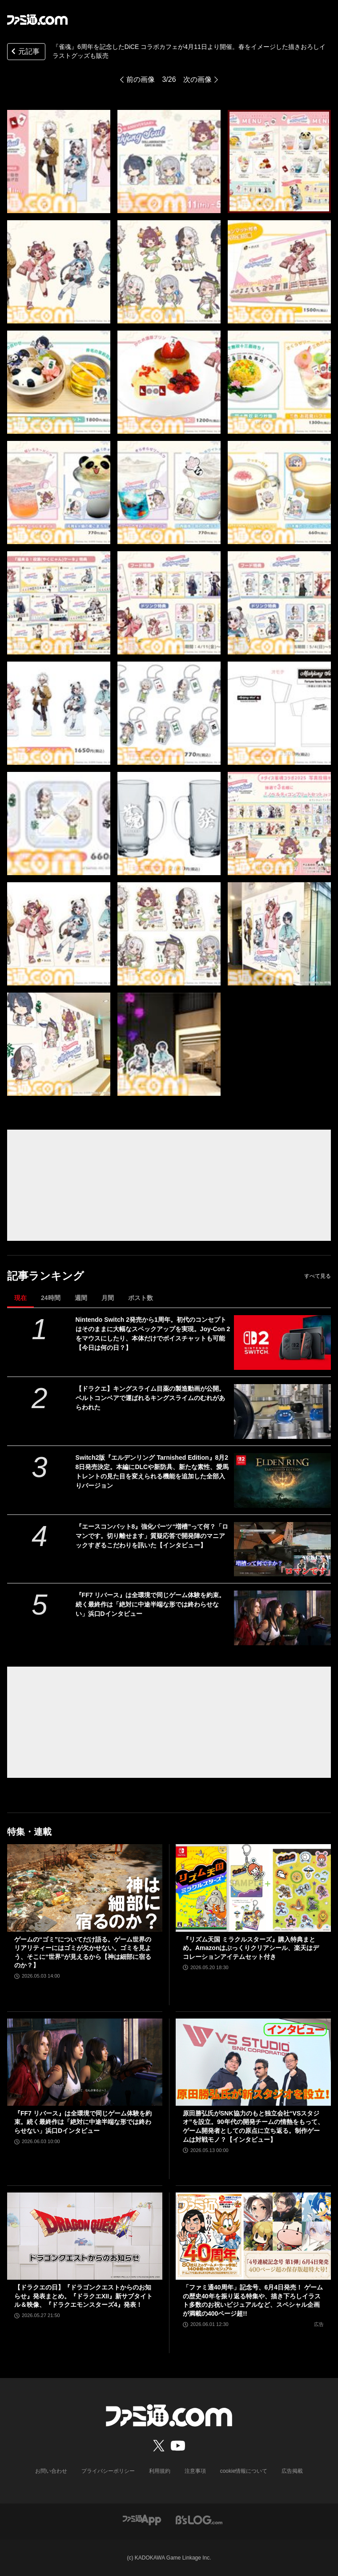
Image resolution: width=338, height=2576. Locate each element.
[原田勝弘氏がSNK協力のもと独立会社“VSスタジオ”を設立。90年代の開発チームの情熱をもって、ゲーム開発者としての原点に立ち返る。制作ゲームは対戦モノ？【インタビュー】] (253, 2062)
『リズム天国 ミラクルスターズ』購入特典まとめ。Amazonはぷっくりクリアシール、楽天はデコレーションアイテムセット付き (251, 1948)
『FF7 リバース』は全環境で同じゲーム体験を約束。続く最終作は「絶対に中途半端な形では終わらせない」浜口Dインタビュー (150, 1604)
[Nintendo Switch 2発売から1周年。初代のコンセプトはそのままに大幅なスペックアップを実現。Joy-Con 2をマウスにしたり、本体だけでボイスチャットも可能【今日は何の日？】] (282, 1342)
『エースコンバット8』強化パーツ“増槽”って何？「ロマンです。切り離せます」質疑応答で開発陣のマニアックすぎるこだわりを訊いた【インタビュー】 (152, 1536)
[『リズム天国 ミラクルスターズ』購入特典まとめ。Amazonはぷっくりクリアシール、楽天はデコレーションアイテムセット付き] (253, 1887)
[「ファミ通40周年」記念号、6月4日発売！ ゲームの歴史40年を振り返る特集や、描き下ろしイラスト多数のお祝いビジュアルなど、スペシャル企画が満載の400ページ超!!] (253, 2236)
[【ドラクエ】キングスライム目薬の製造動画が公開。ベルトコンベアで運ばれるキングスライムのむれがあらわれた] (282, 1411)
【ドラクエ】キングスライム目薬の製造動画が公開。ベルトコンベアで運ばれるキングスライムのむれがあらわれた (150, 1398)
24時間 (50, 1297)
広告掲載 (292, 2471)
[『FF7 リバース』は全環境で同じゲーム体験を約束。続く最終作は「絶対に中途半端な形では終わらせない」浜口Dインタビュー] (282, 1618)
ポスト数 (140, 1297)
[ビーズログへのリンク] (199, 2519)
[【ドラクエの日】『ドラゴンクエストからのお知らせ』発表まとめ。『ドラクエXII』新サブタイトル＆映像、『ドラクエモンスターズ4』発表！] (84, 2236)
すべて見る (317, 1276)
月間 (107, 1297)
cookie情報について (244, 2471)
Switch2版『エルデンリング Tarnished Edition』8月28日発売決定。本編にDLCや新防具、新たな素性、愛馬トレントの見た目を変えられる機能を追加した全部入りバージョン (152, 1471)
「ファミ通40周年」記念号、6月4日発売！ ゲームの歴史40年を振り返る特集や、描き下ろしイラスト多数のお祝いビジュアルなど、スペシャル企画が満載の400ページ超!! (253, 2300)
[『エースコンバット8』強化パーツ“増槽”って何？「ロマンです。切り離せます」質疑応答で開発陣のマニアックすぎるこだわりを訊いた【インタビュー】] (282, 1549)
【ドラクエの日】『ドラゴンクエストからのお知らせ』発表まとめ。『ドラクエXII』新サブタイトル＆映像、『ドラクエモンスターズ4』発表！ (83, 2296)
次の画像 (197, 79)
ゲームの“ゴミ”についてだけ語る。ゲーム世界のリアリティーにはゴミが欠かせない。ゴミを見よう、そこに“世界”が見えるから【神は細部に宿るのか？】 (82, 1952)
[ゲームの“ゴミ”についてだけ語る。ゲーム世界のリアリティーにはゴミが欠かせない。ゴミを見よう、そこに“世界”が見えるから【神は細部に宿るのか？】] (84, 1887)
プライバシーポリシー (108, 2471)
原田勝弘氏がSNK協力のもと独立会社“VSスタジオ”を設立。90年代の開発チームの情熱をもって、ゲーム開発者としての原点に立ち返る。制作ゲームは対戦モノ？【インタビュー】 (253, 2126)
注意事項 (195, 2471)
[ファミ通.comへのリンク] (37, 19)
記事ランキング (45, 1276)
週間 (81, 1297)
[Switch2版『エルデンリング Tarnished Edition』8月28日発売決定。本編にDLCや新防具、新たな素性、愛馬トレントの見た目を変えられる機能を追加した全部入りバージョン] (282, 1480)
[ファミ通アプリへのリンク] (142, 2519)
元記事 (24, 52)
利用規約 (159, 2471)
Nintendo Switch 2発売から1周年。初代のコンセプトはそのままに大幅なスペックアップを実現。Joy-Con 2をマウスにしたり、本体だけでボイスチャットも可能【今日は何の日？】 (153, 1333)
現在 (20, 1297)
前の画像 (140, 79)
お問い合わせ (51, 2471)
